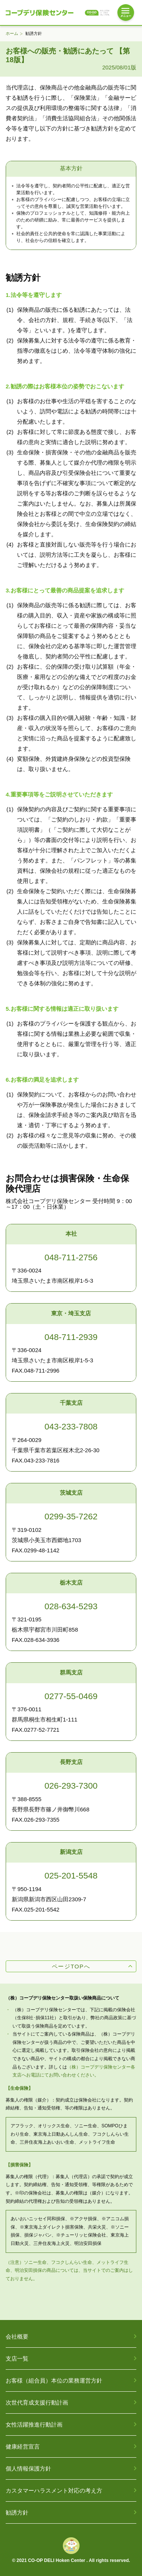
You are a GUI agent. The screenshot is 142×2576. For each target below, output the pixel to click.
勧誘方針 (17, 2512)
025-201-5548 (70, 1875)
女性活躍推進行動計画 (34, 2424)
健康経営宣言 (23, 2446)
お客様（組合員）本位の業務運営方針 (54, 2380)
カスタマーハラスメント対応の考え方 (54, 2490)
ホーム (12, 33)
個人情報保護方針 (28, 2468)
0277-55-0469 (70, 1696)
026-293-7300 (70, 1786)
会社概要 (17, 2336)
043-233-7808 (70, 1426)
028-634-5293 (70, 1606)
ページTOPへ (71, 1966)
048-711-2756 (70, 1257)
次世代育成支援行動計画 (37, 2402)
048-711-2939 (70, 1337)
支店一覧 (17, 2358)
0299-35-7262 (70, 1516)
